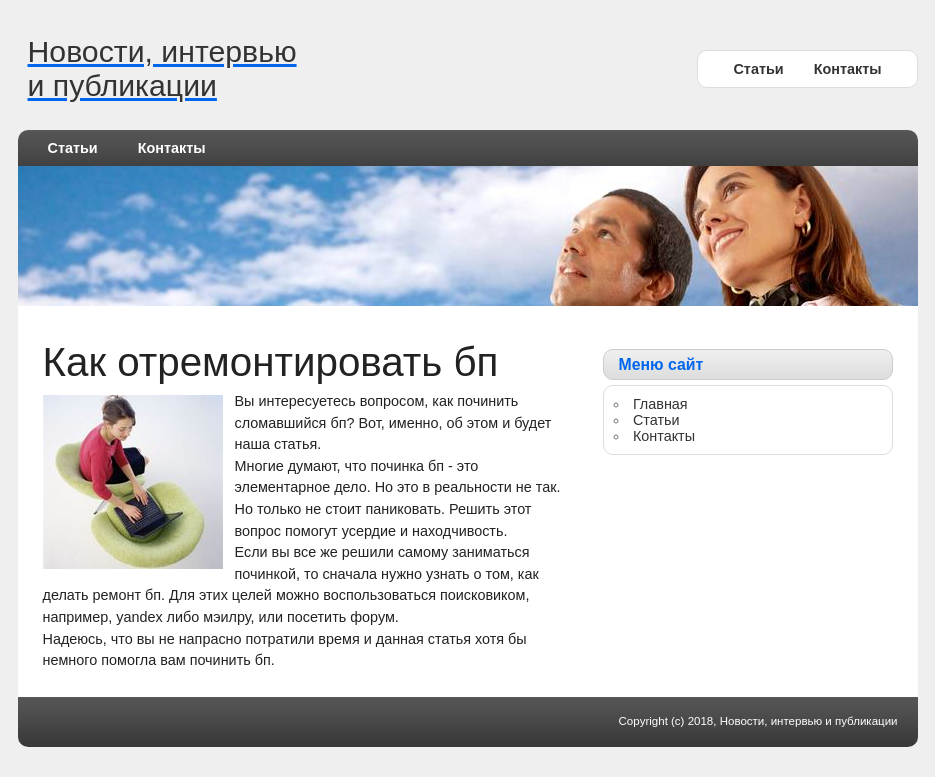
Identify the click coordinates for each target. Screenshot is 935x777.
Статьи (758, 69)
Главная (660, 404)
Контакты (848, 69)
